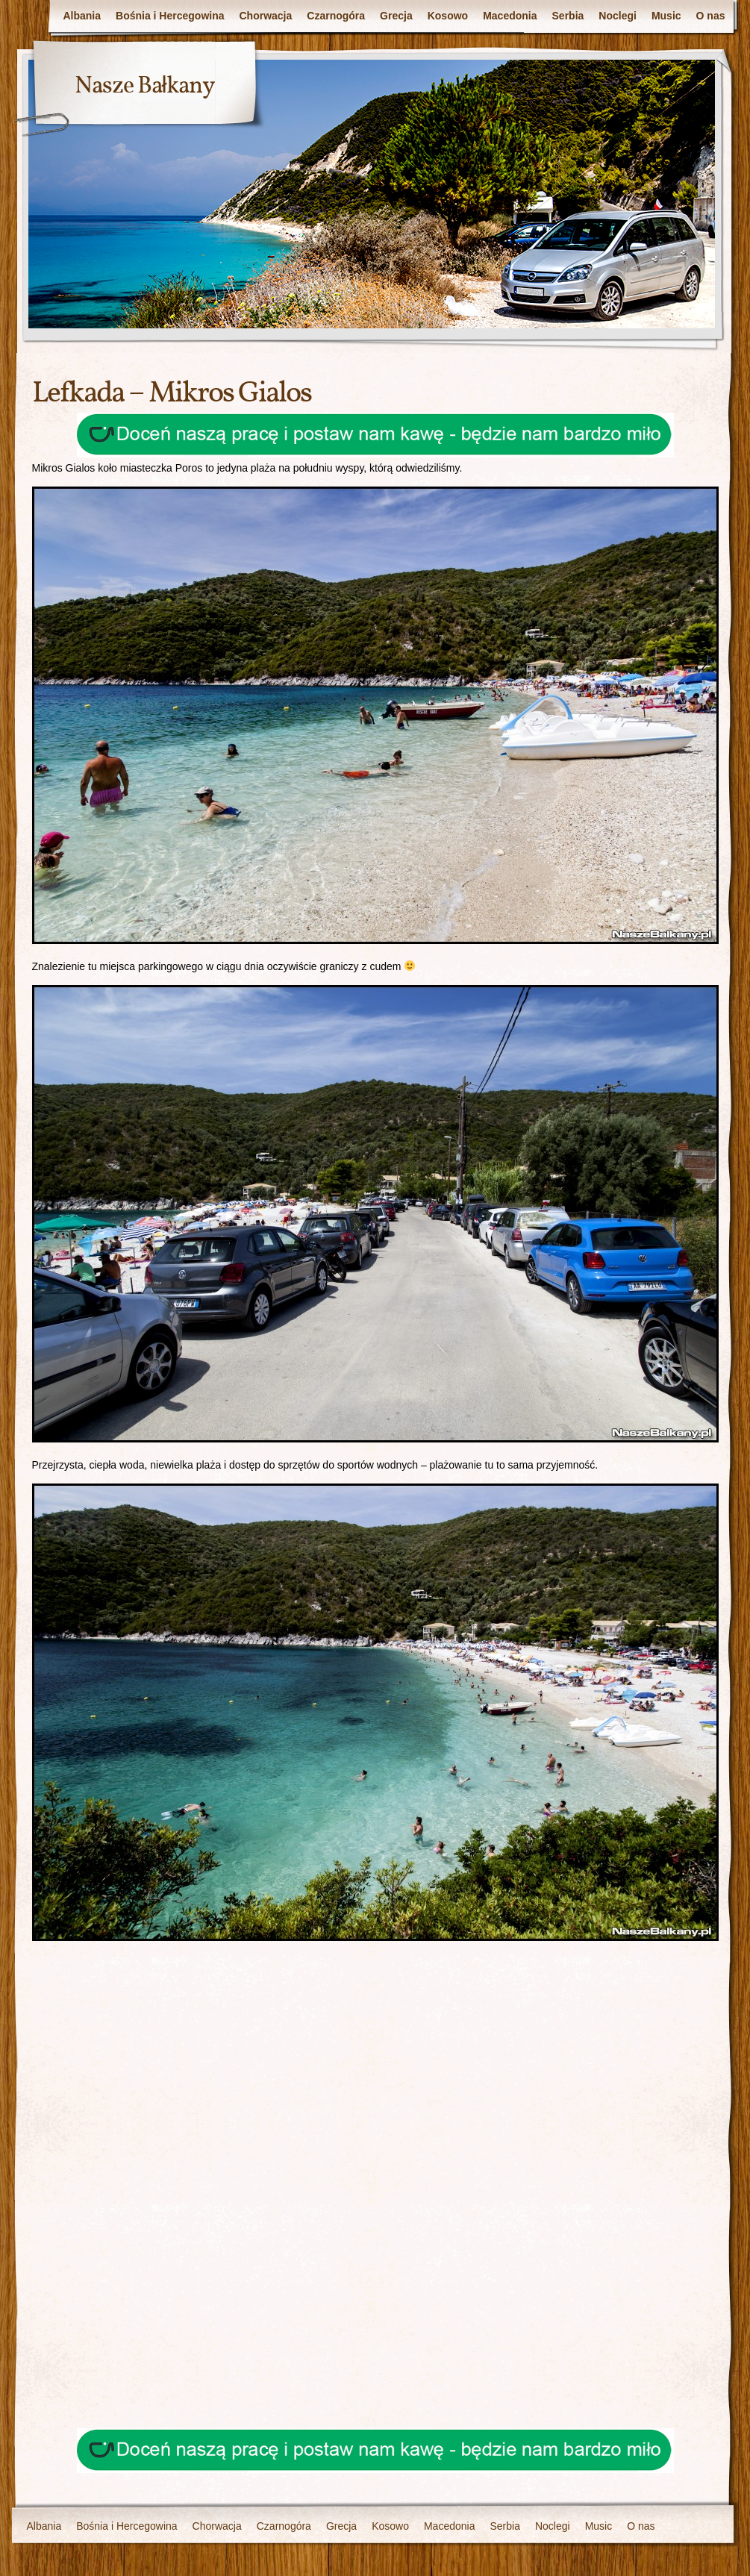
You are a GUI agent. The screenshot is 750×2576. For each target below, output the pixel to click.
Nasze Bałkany (145, 86)
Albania (82, 16)
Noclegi (618, 16)
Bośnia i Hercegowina (170, 16)
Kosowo (448, 16)
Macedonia (510, 16)
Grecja (396, 16)
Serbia (568, 16)
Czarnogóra (336, 16)
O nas (710, 16)
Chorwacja (266, 16)
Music (666, 16)
